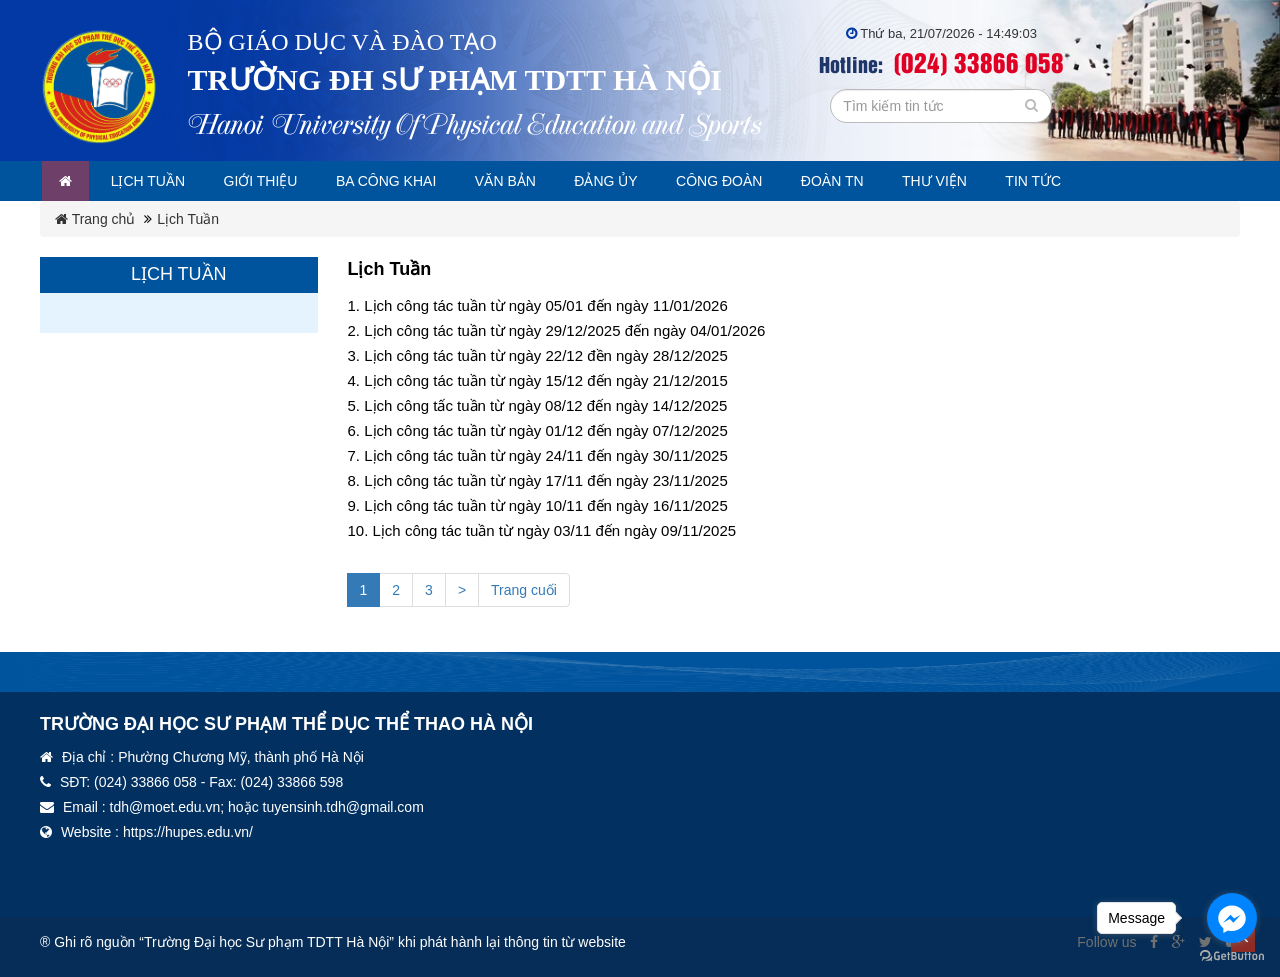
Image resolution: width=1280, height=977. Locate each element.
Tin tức (1094, 181)
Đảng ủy (642, 181)
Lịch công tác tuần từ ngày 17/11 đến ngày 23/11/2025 (546, 480)
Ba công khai (409, 181)
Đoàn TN (882, 181)
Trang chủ (95, 219)
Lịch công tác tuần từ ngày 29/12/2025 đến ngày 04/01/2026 (564, 330)
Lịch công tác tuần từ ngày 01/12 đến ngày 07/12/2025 (546, 430)
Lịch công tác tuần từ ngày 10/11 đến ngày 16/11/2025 (546, 505)
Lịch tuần (156, 181)
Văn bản (535, 181)
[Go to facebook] (1232, 918)
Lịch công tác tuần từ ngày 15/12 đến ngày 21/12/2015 (546, 380)
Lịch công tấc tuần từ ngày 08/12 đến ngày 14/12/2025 (545, 405)
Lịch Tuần (188, 219)
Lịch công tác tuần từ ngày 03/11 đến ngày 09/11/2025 (555, 530)
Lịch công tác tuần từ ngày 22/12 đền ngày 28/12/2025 (546, 355)
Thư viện (989, 181)
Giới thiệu (275, 181)
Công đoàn (761, 181)
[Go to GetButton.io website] (1232, 956)
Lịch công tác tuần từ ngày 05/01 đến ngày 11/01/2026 (546, 305)
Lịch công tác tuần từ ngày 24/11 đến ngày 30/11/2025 (546, 455)
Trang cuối (524, 590)
